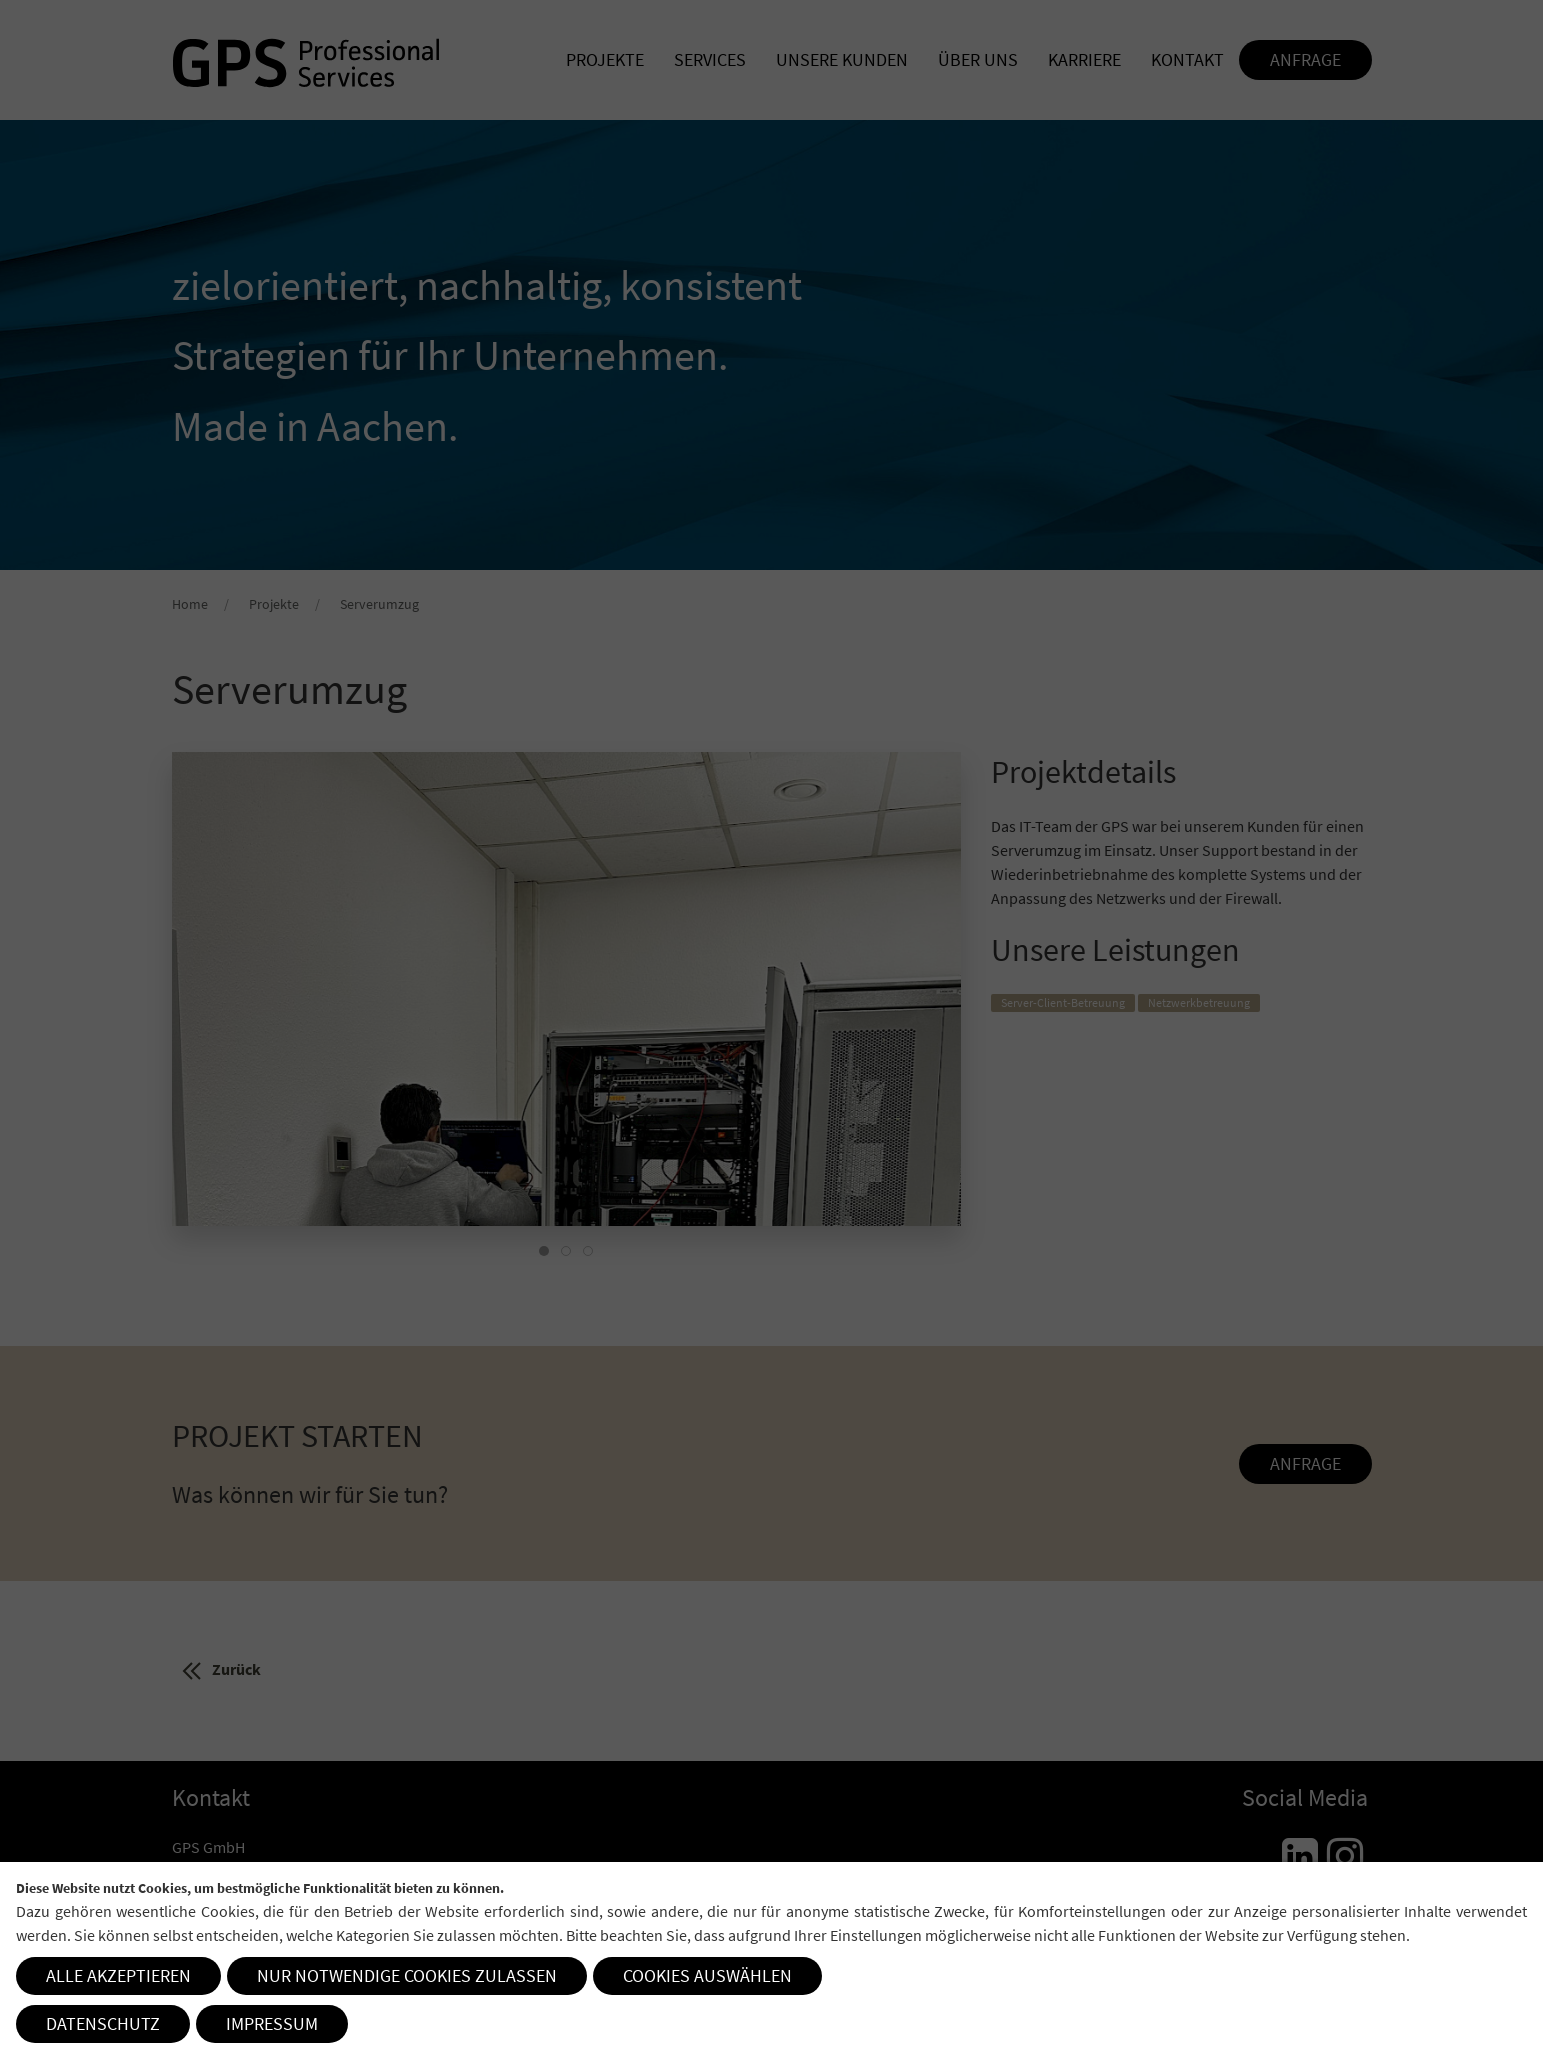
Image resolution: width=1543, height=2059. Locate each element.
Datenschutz (103, 2023)
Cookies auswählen (707, 1975)
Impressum (272, 2023)
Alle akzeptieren (118, 1975)
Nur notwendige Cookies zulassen (407, 1975)
